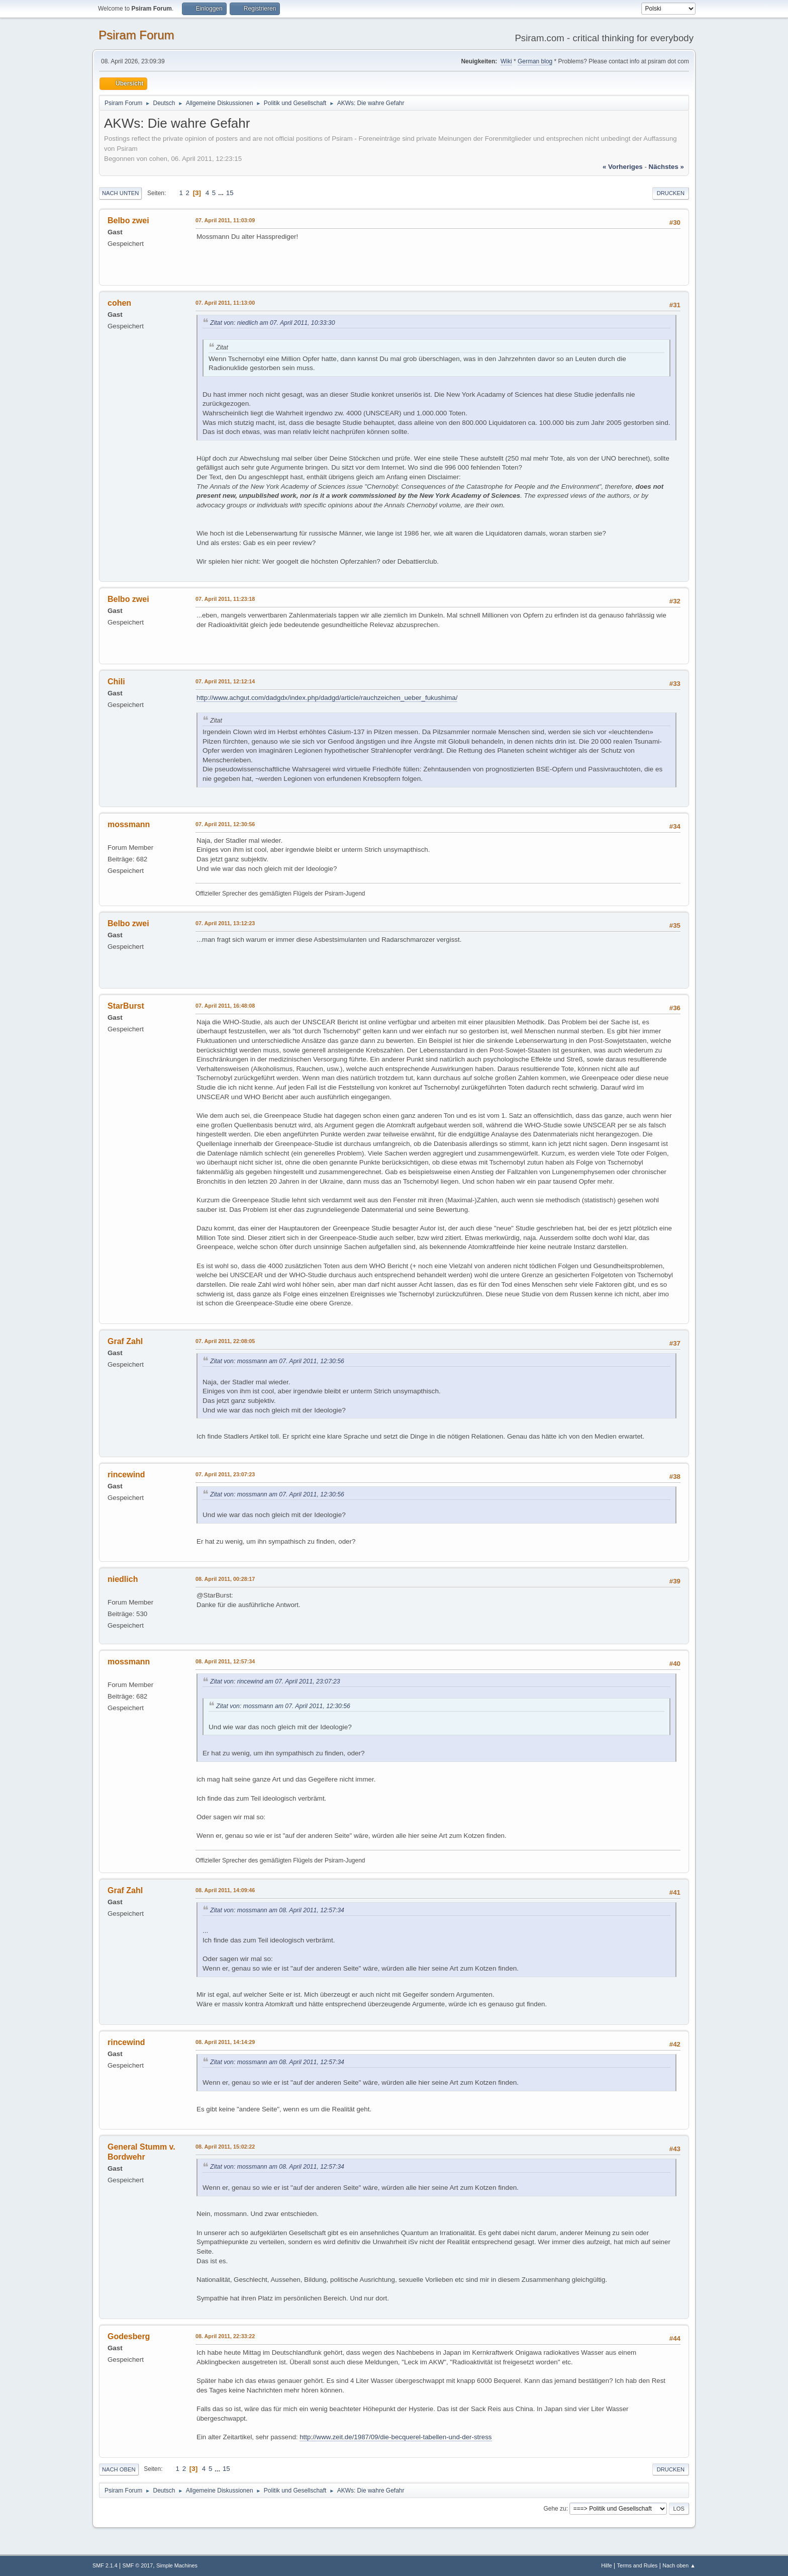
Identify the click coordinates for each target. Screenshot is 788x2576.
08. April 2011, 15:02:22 (225, 2147)
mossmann (129, 824)
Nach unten (120, 193)
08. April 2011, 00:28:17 (225, 1579)
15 (230, 193)
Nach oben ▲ (679, 2565)
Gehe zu (554, 2508)
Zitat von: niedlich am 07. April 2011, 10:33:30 (272, 322)
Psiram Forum (136, 35)
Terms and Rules (637, 2565)
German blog (535, 61)
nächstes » (666, 166)
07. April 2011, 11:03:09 (225, 220)
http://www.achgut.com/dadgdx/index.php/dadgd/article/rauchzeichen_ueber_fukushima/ (326, 697)
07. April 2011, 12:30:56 (225, 824)
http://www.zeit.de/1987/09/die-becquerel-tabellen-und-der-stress (395, 2437)
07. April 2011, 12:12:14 (225, 681)
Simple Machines (177, 2565)
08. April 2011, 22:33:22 (225, 2336)
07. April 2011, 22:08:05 (225, 1341)
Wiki (506, 61)
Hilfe (606, 2565)
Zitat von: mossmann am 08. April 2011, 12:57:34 (277, 1910)
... (222, 193)
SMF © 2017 (138, 2565)
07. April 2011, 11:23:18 (225, 599)
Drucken (670, 193)
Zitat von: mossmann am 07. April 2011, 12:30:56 (277, 1361)
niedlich (123, 1579)
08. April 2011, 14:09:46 (225, 1890)
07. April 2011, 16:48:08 (225, 1006)
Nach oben (119, 2469)
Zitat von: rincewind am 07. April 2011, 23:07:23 (275, 1681)
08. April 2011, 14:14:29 (225, 2042)
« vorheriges (623, 166)
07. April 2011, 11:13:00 (225, 303)
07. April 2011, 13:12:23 (225, 923)
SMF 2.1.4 (105, 2565)
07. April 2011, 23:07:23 (225, 1474)
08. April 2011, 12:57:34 (225, 1661)
